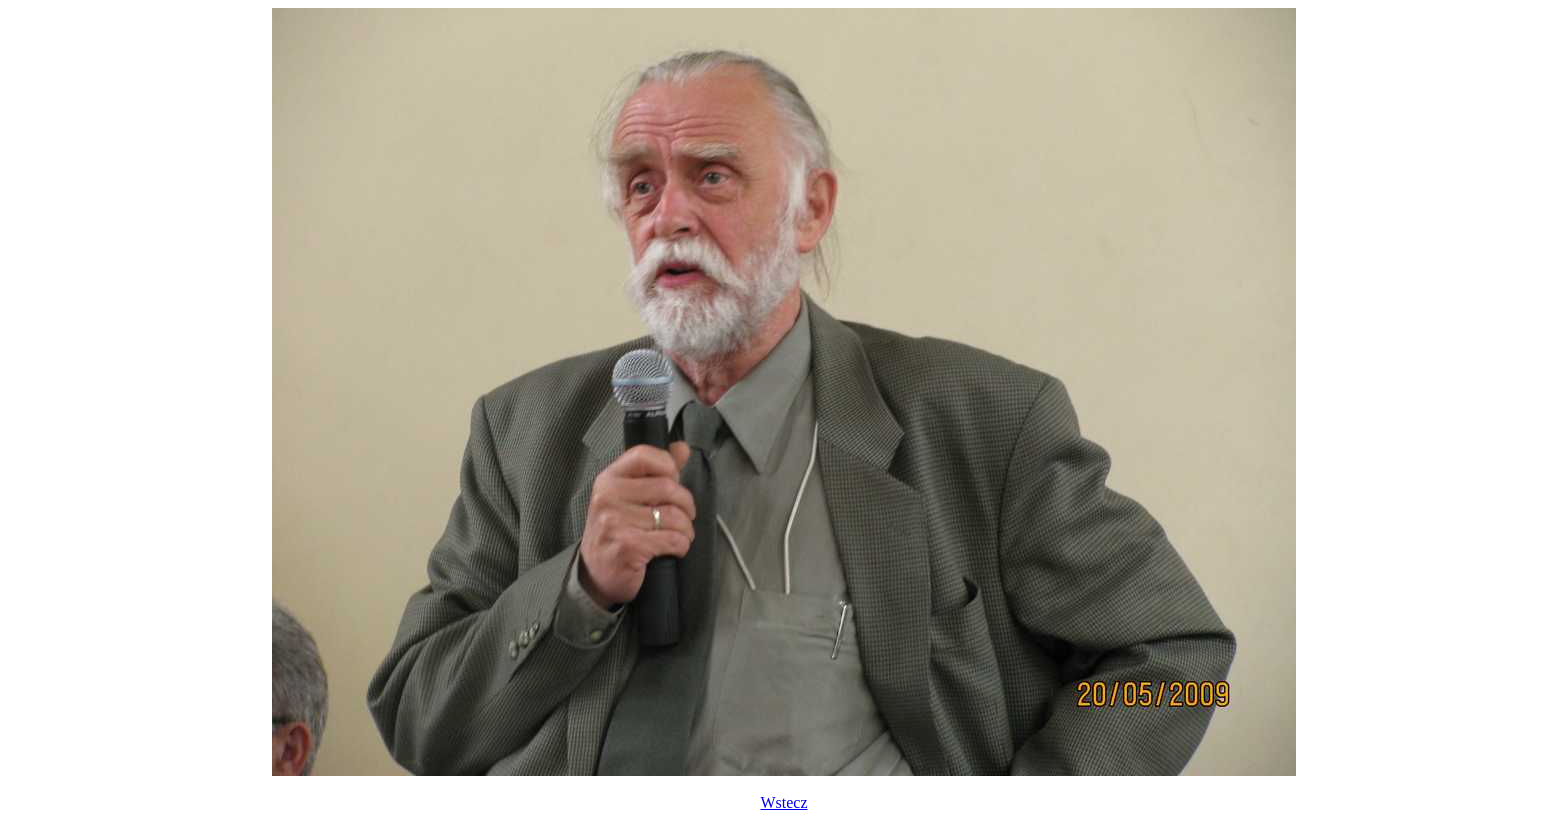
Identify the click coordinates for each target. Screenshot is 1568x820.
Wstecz (783, 802)
